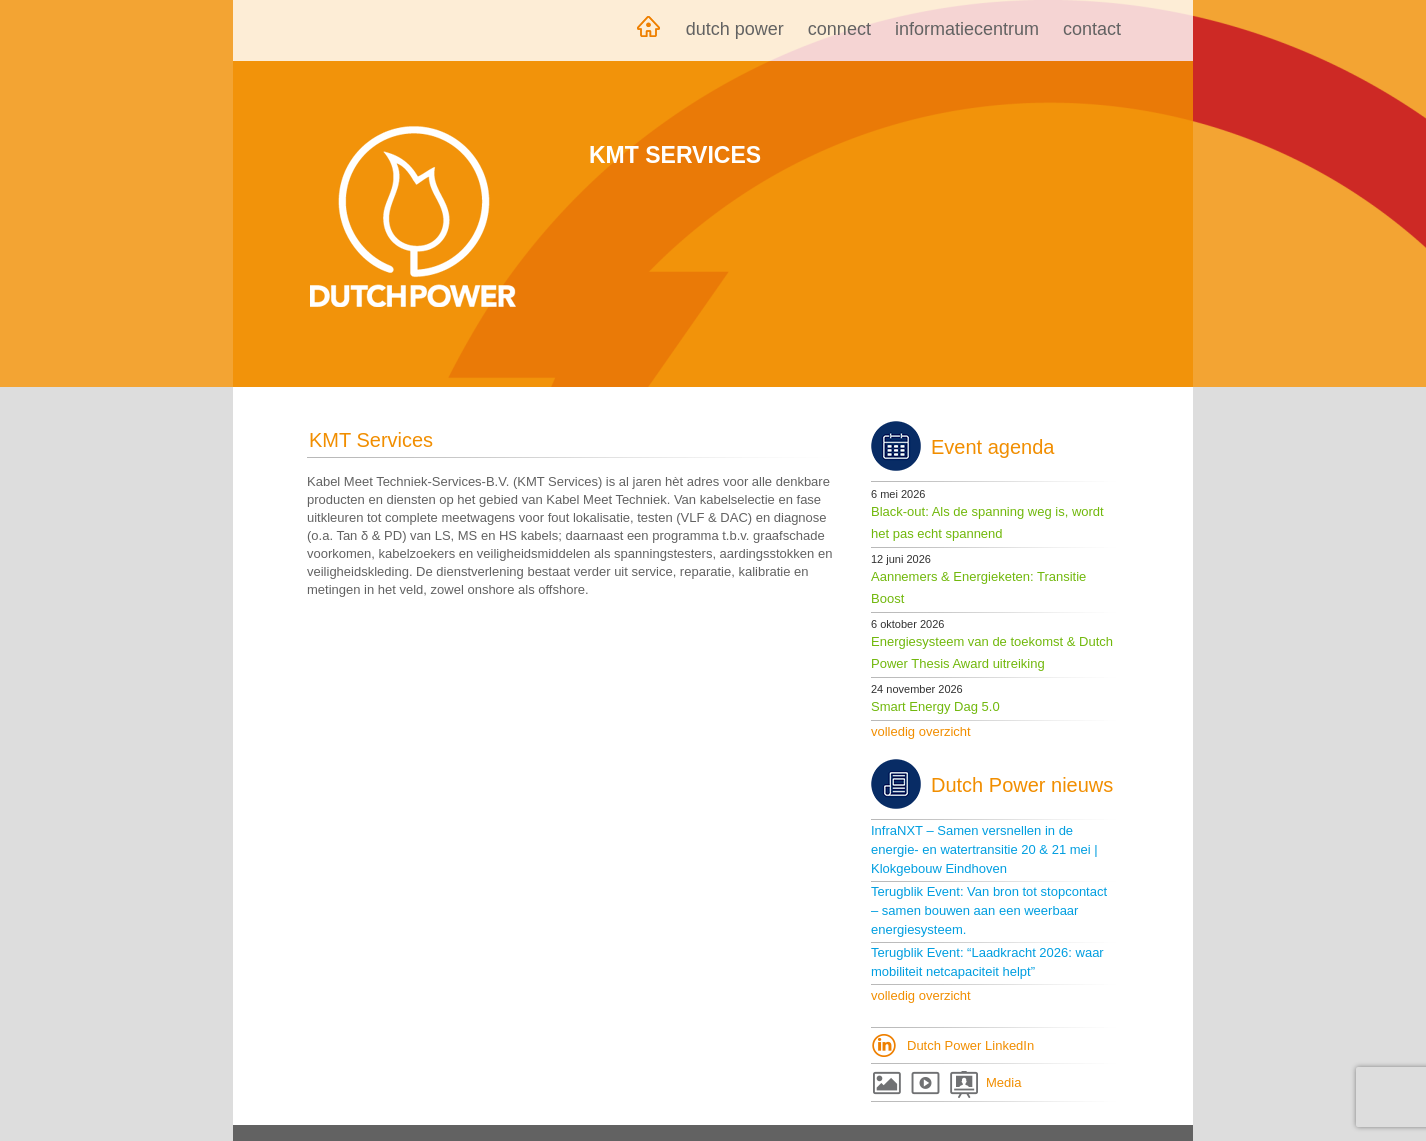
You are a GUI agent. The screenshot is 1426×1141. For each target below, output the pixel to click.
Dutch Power (735, 29)
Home (648, 30)
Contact (1092, 29)
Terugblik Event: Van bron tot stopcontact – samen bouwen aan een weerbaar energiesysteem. (989, 910)
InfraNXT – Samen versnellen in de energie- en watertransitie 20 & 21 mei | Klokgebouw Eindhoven (984, 849)
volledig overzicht (921, 731)
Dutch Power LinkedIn (970, 1045)
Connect (839, 29)
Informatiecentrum (967, 29)
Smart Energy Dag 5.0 (935, 706)
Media (1003, 1082)
